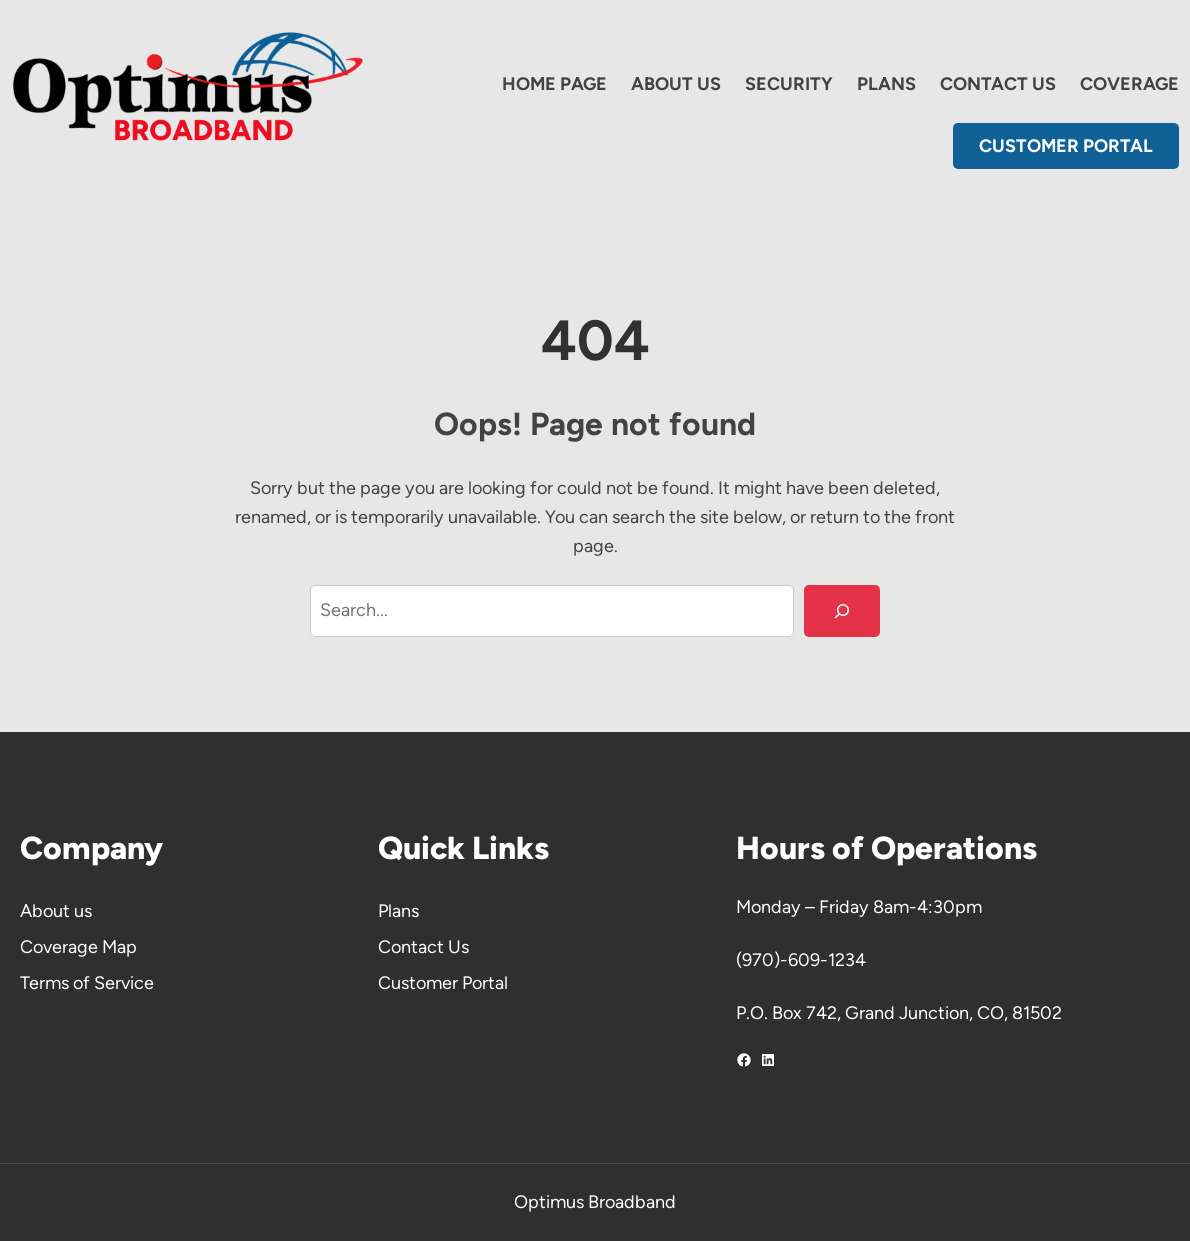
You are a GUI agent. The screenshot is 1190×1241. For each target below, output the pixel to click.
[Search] (842, 611)
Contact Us (423, 947)
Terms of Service (87, 983)
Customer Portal (443, 983)
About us (56, 911)
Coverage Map (78, 947)
